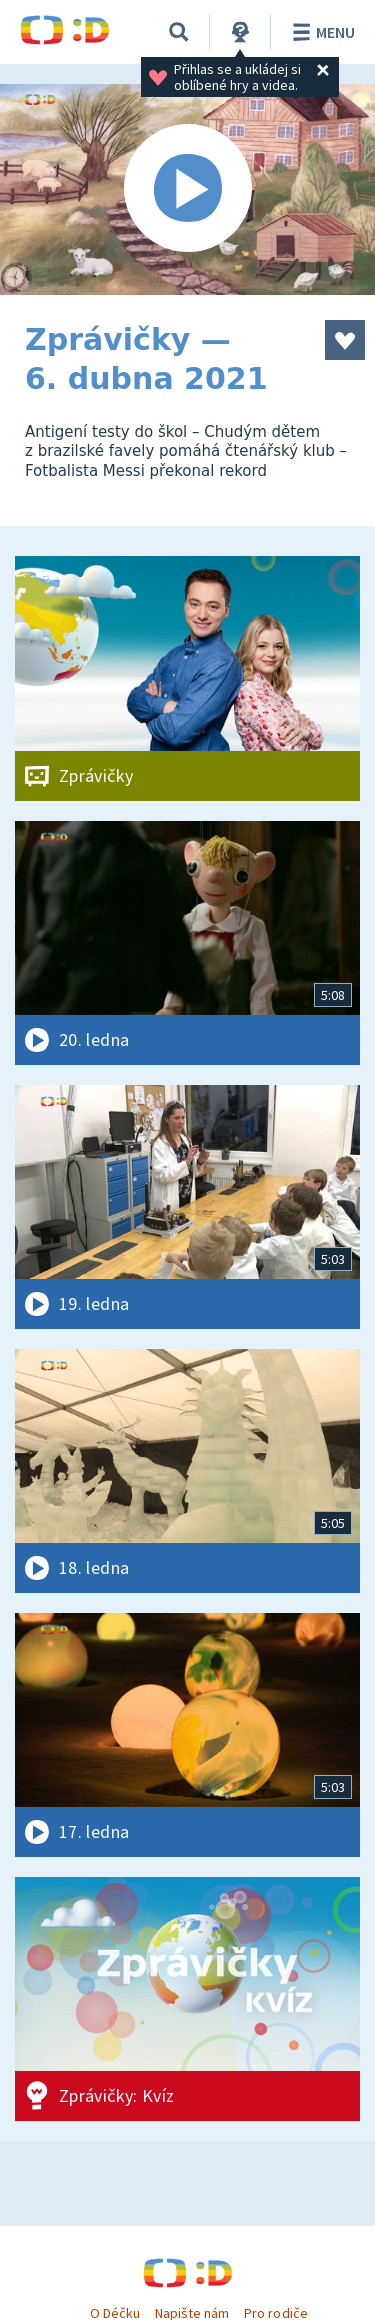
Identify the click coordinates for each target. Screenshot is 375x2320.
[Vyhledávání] (179, 32)
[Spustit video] (187, 189)
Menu (320, 32)
